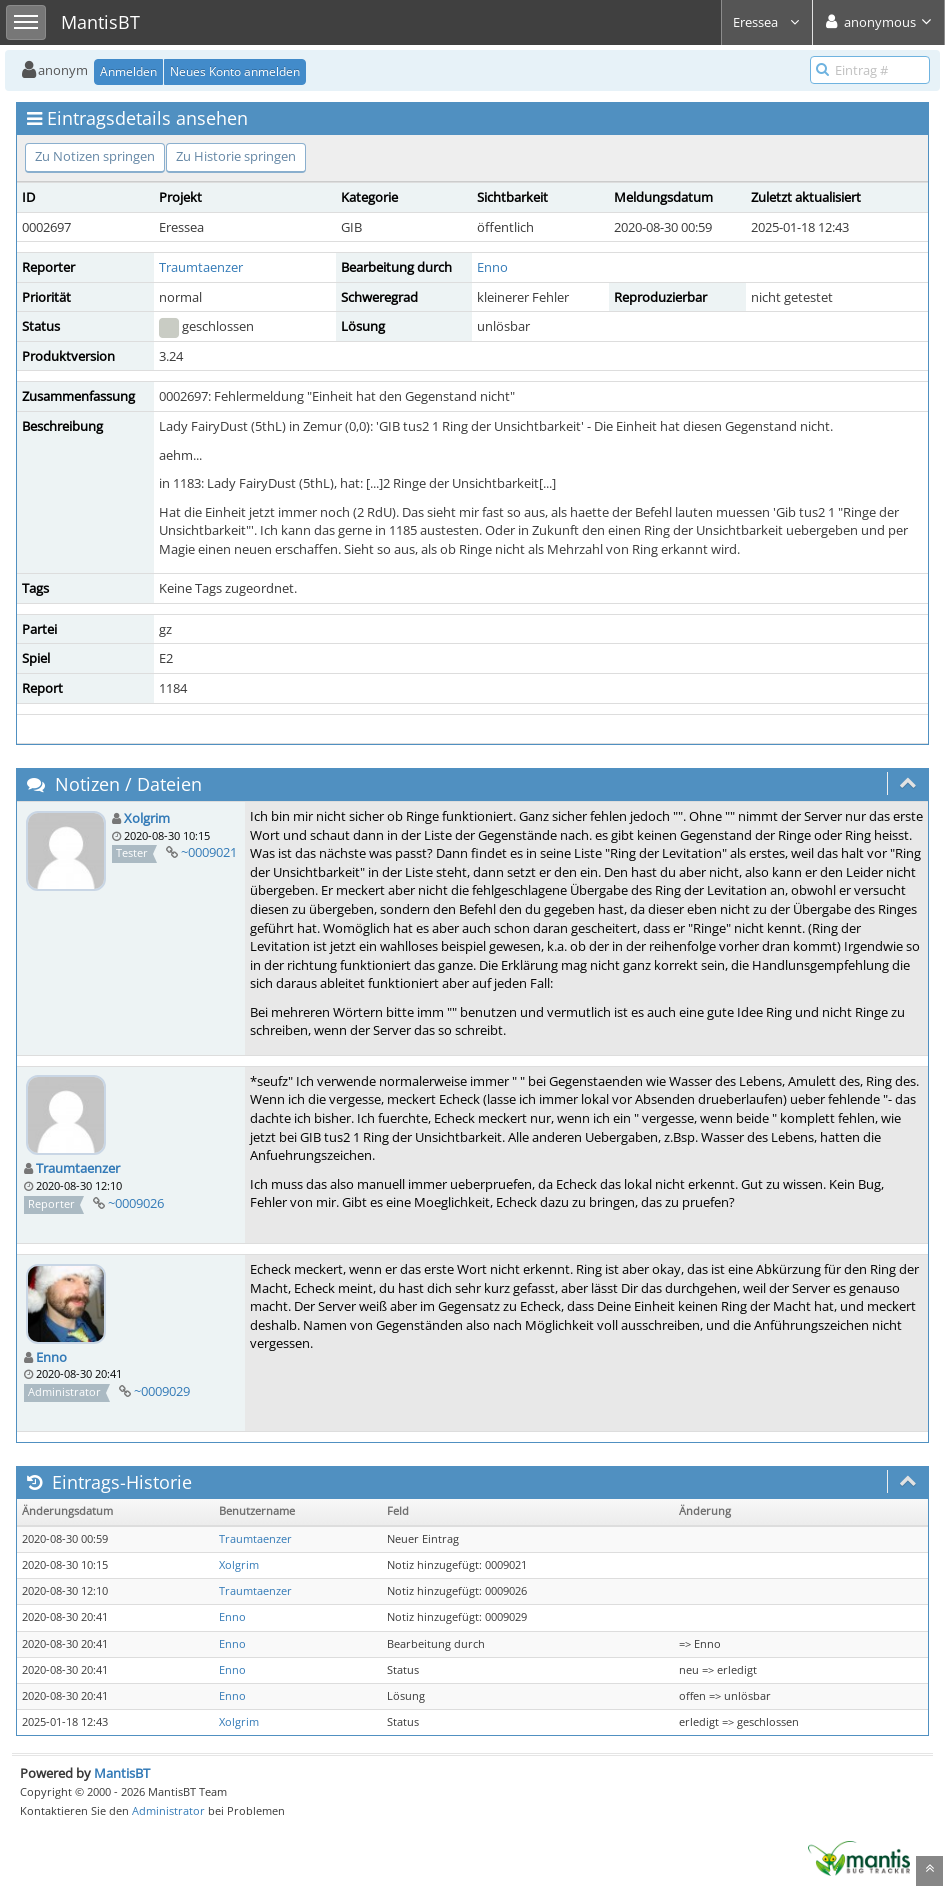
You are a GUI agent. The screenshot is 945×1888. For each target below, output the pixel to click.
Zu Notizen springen (95, 156)
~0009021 (209, 852)
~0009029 (162, 1391)
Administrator (168, 1810)
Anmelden (128, 71)
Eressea (767, 22)
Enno (492, 267)
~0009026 (136, 1203)
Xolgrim (147, 818)
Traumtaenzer (201, 267)
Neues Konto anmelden (235, 71)
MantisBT (122, 1773)
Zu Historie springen (236, 156)
